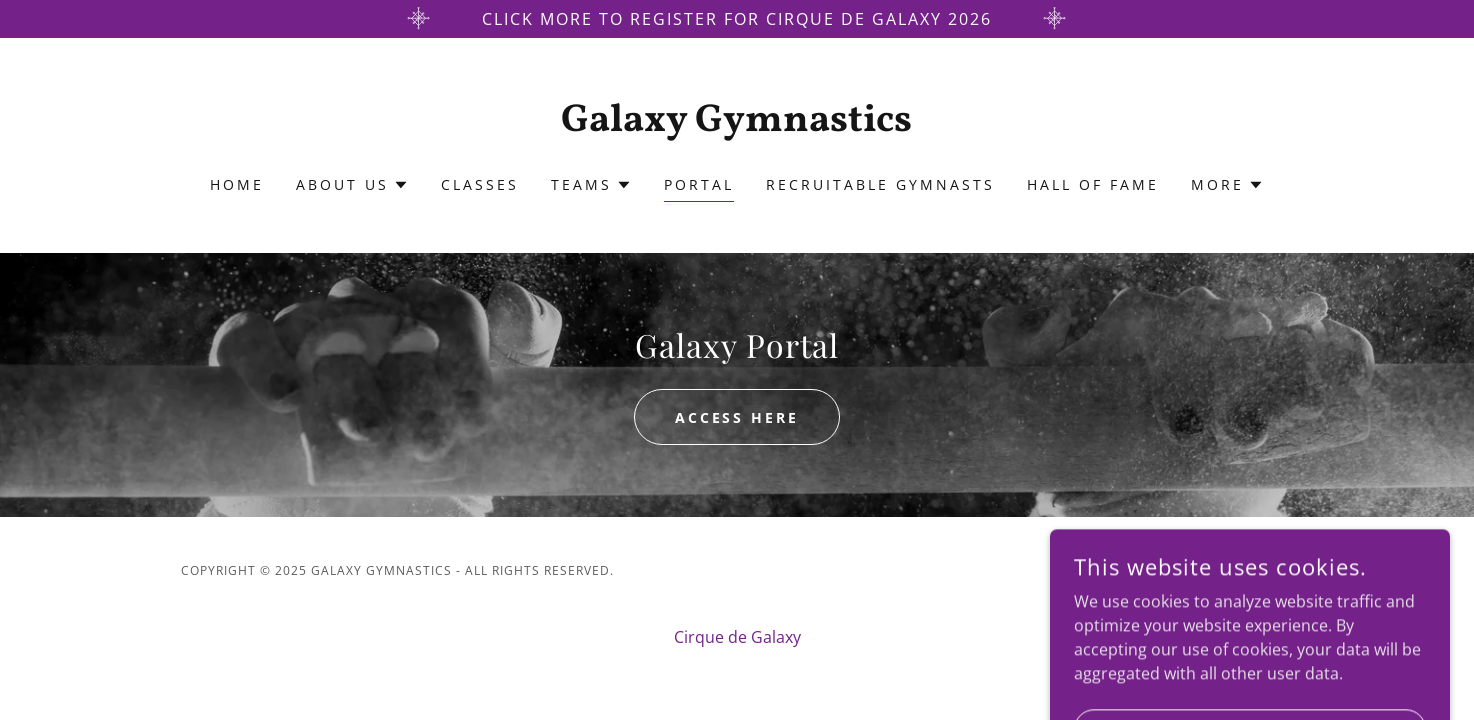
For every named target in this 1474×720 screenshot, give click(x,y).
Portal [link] (699, 184)
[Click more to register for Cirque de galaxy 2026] (737, 19)
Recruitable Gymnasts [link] (880, 184)
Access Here (737, 417)
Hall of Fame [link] (1093, 184)
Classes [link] (480, 184)
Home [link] (237, 184)
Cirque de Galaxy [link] (737, 637)
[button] (352, 185)
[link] (737, 125)
